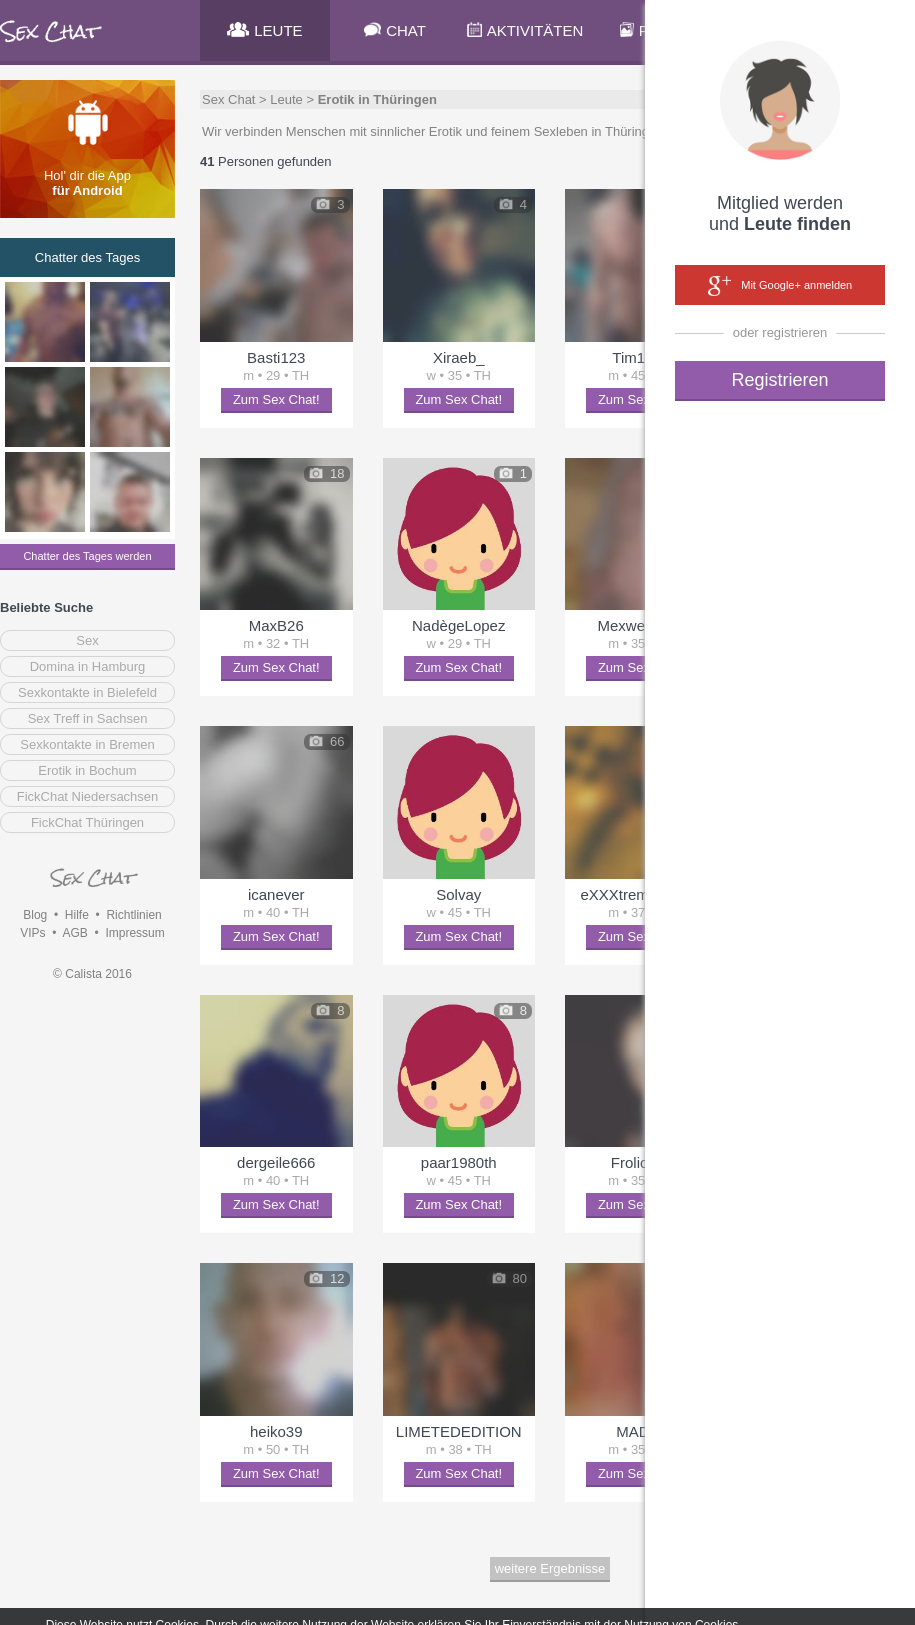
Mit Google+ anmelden (780, 286)
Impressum (134, 933)
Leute (286, 99)
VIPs (32, 933)
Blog (35, 915)
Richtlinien (133, 915)
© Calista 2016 (92, 974)
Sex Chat (228, 99)
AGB (74, 933)
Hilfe (77, 915)
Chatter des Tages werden (87, 556)
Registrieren (779, 380)
